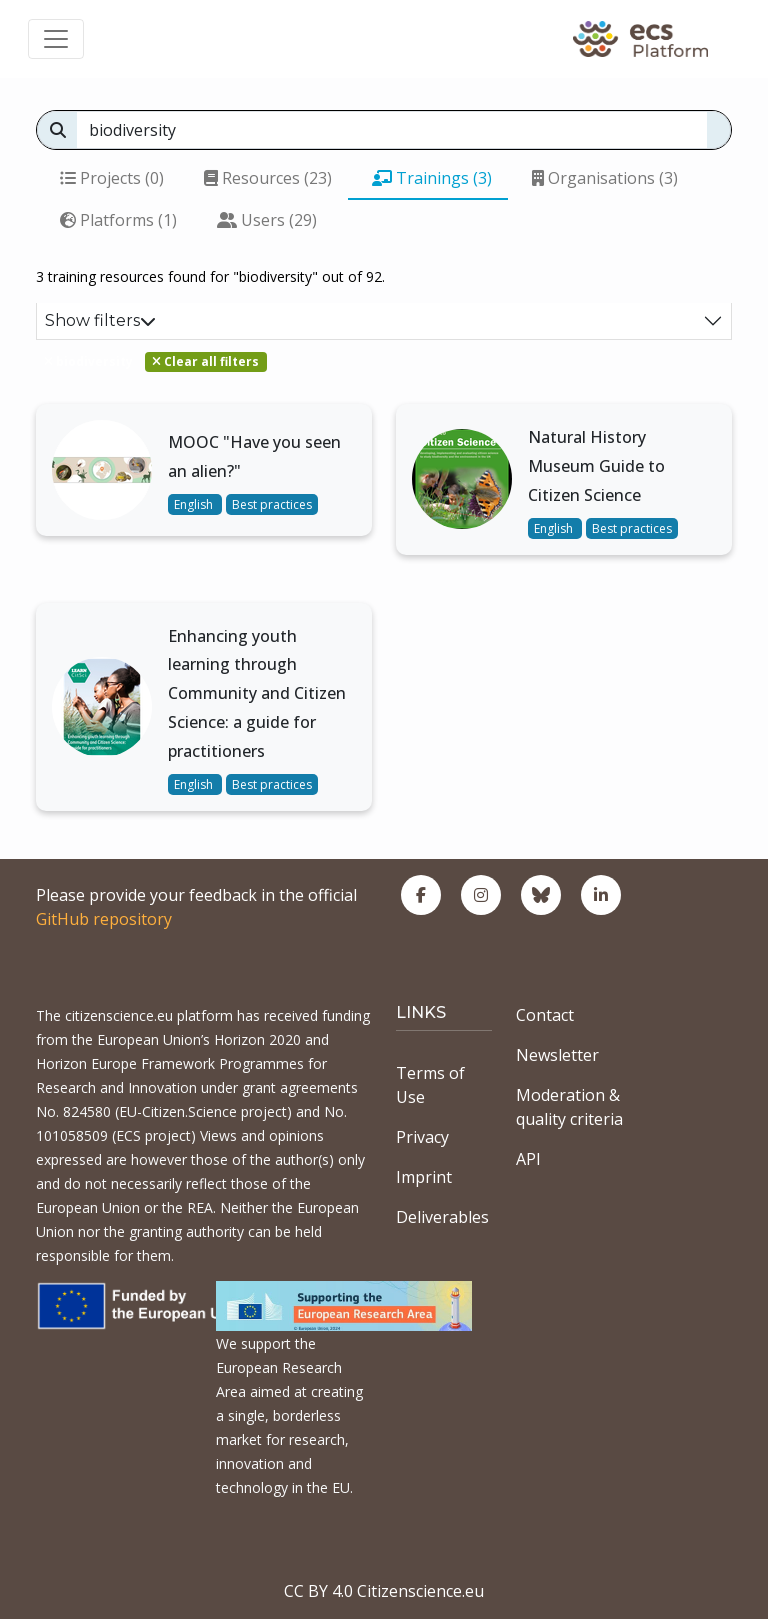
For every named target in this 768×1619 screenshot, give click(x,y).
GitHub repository (104, 919)
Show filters (100, 320)
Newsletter (557, 1055)
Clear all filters (205, 361)
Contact (545, 1015)
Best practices (272, 504)
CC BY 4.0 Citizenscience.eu (384, 1591)
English (195, 504)
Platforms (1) (118, 220)
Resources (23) (268, 178)
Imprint (424, 1177)
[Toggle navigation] (56, 39)
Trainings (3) (432, 178)
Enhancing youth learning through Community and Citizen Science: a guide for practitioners (257, 693)
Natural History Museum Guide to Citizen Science (596, 466)
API (528, 1159)
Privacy (422, 1137)
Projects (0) (112, 178)
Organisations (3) (605, 178)
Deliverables (442, 1217)
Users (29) (267, 220)
